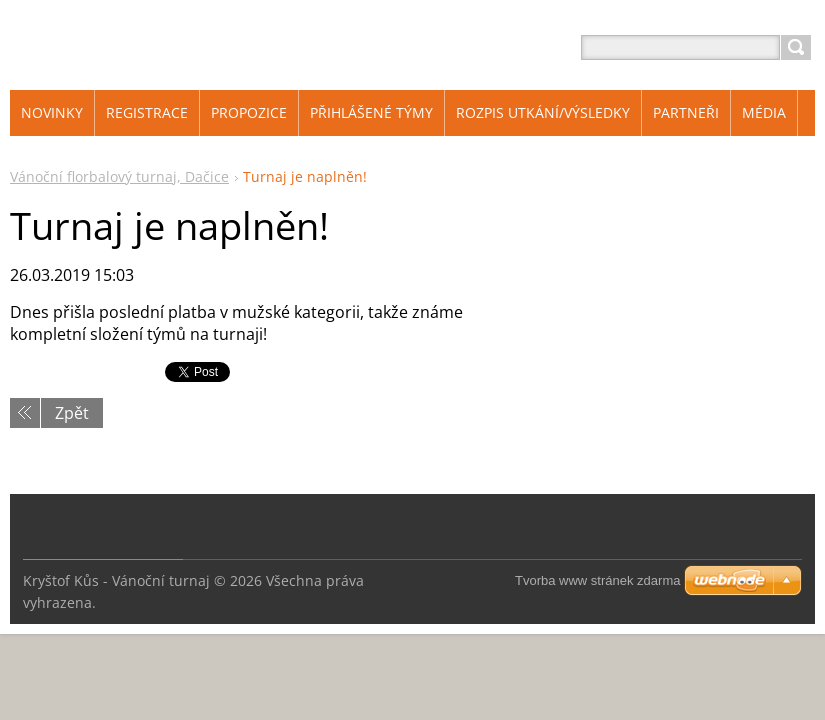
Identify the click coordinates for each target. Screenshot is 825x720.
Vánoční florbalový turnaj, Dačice (119, 176)
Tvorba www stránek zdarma (597, 580)
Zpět (72, 413)
